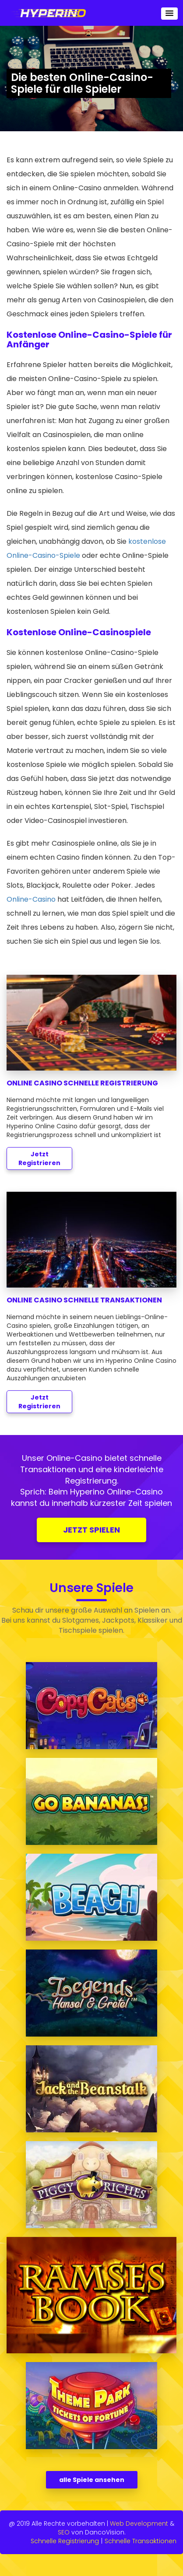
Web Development (139, 2523)
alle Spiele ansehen (91, 2479)
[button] (169, 13)
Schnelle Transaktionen (140, 2541)
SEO (64, 2532)
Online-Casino (31, 899)
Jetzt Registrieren (39, 1158)
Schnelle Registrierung (65, 2541)
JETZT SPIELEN (91, 1529)
